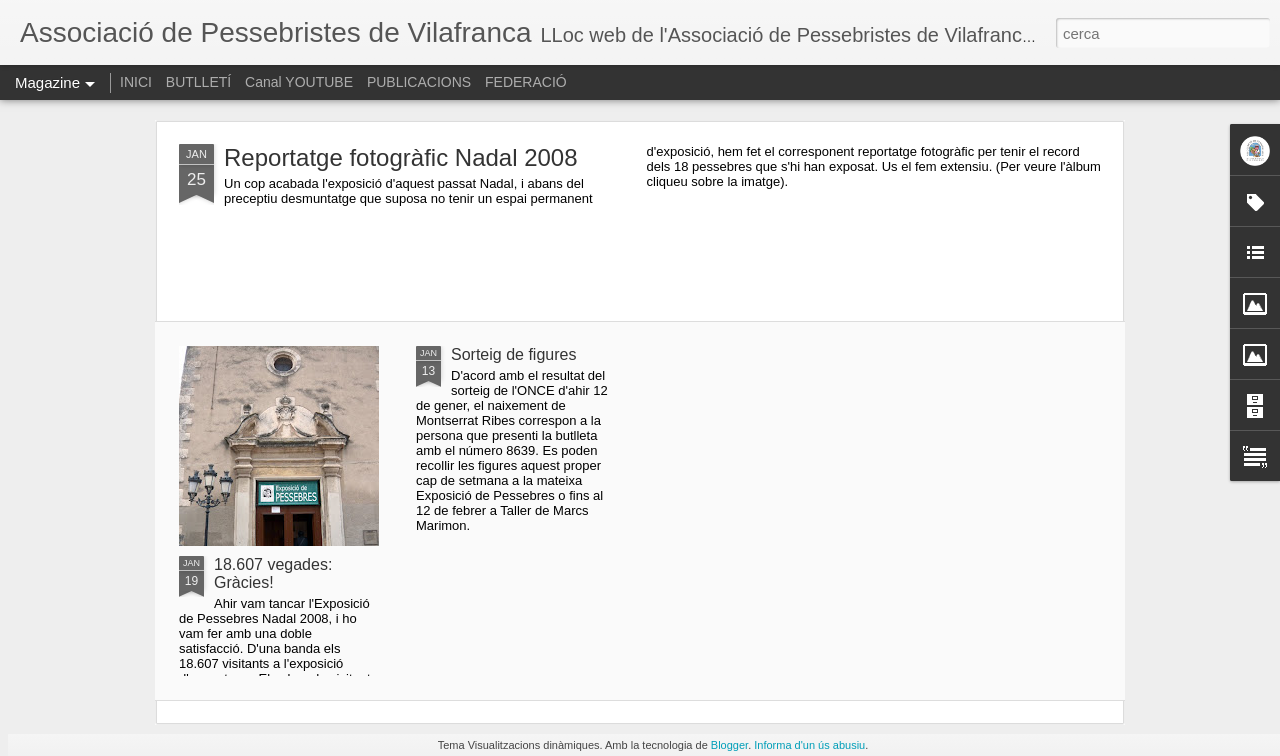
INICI (136, 82)
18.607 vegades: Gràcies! (273, 573)
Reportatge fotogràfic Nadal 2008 (401, 157)
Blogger (729, 745)
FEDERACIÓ (526, 82)
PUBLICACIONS (419, 82)
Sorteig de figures (513, 354)
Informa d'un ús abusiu (809, 745)
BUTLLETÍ (198, 82)
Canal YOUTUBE (299, 82)
